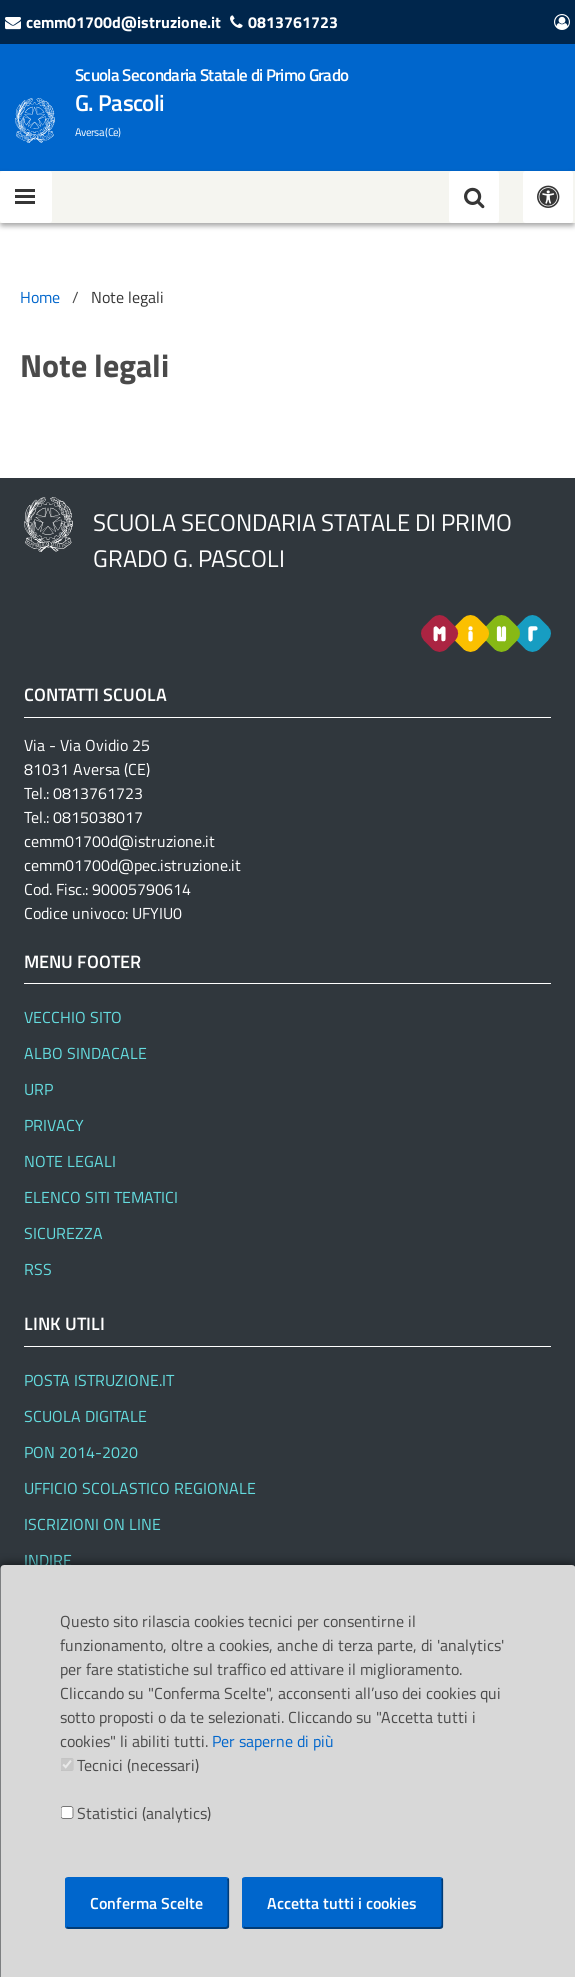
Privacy (54, 1125)
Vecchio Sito (73, 1017)
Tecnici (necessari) (138, 1765)
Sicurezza (63, 1233)
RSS (38, 1269)
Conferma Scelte (146, 1903)
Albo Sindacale (85, 1053)
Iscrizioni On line (92, 1524)
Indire (48, 1560)
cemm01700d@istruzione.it (123, 22)
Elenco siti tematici (101, 1197)
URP (38, 1089)
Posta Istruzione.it (99, 1380)
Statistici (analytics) (144, 1813)
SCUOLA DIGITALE (85, 1416)
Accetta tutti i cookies (342, 1903)
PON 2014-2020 (81, 1452)
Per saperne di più (273, 1741)
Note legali (70, 1161)
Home (40, 297)
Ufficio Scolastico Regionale (140, 1488)
